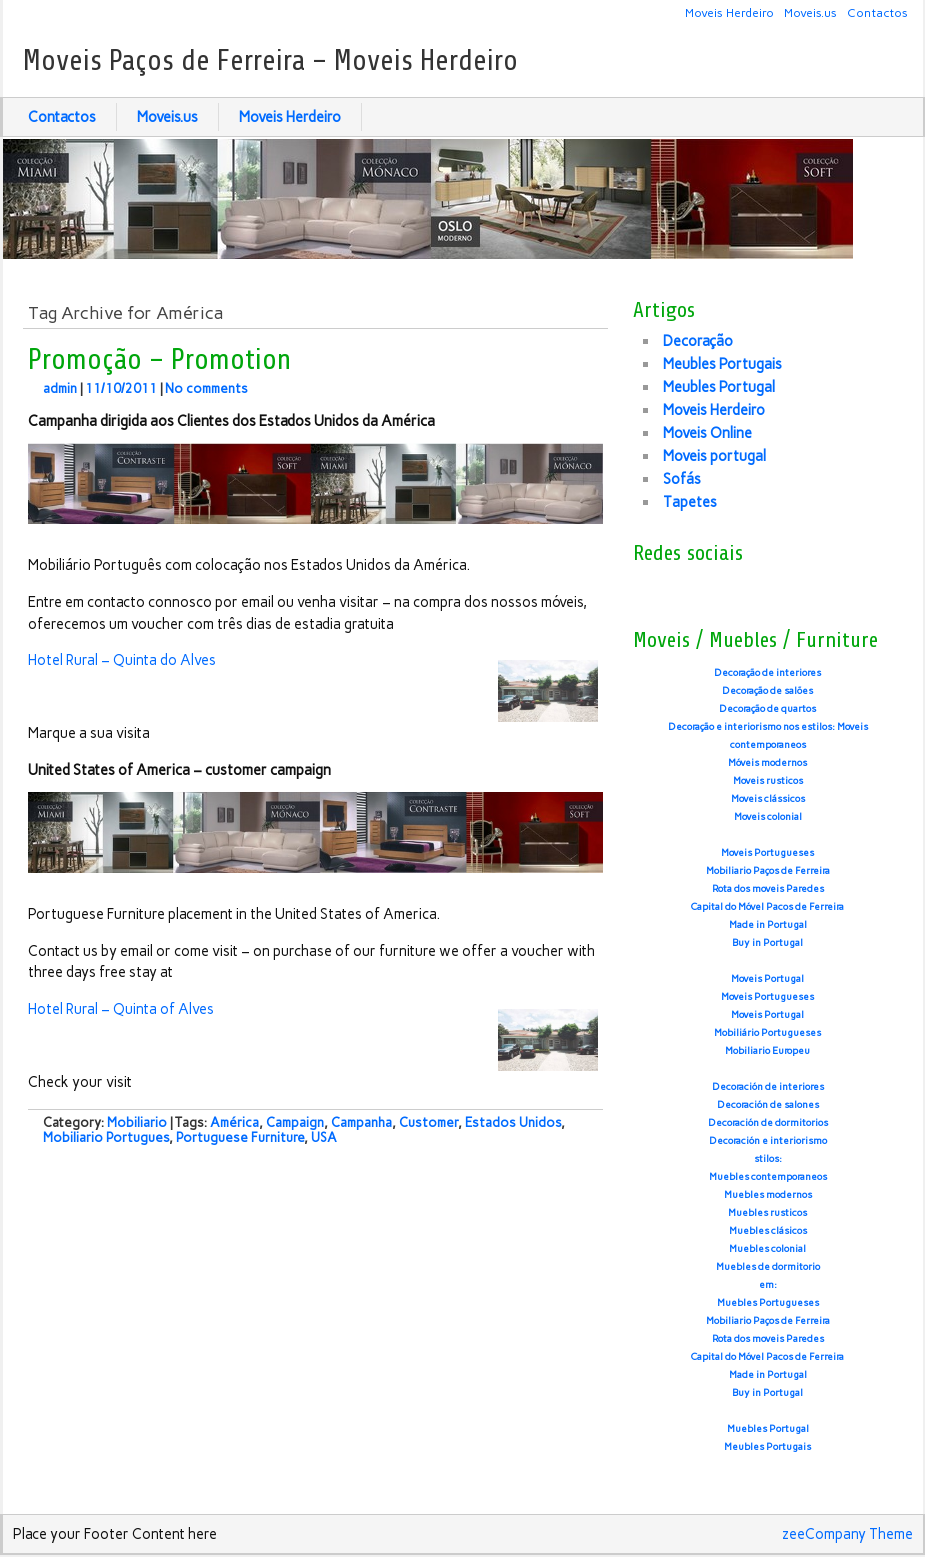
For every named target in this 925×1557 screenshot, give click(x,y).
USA (324, 1137)
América (234, 1122)
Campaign (295, 1122)
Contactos (877, 12)
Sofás (682, 479)
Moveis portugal (714, 456)
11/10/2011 (121, 388)
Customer (428, 1122)
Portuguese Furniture (240, 1137)
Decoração (698, 341)
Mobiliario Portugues (106, 1137)
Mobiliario (137, 1122)
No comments (206, 388)
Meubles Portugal (719, 387)
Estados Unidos (513, 1122)
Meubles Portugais (722, 364)
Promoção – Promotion (159, 360)
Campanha (361, 1122)
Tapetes (690, 502)
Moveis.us (810, 12)
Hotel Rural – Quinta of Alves (121, 1009)
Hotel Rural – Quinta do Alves (122, 660)
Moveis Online (707, 433)
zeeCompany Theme (847, 1534)
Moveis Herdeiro (729, 12)
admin (60, 388)
